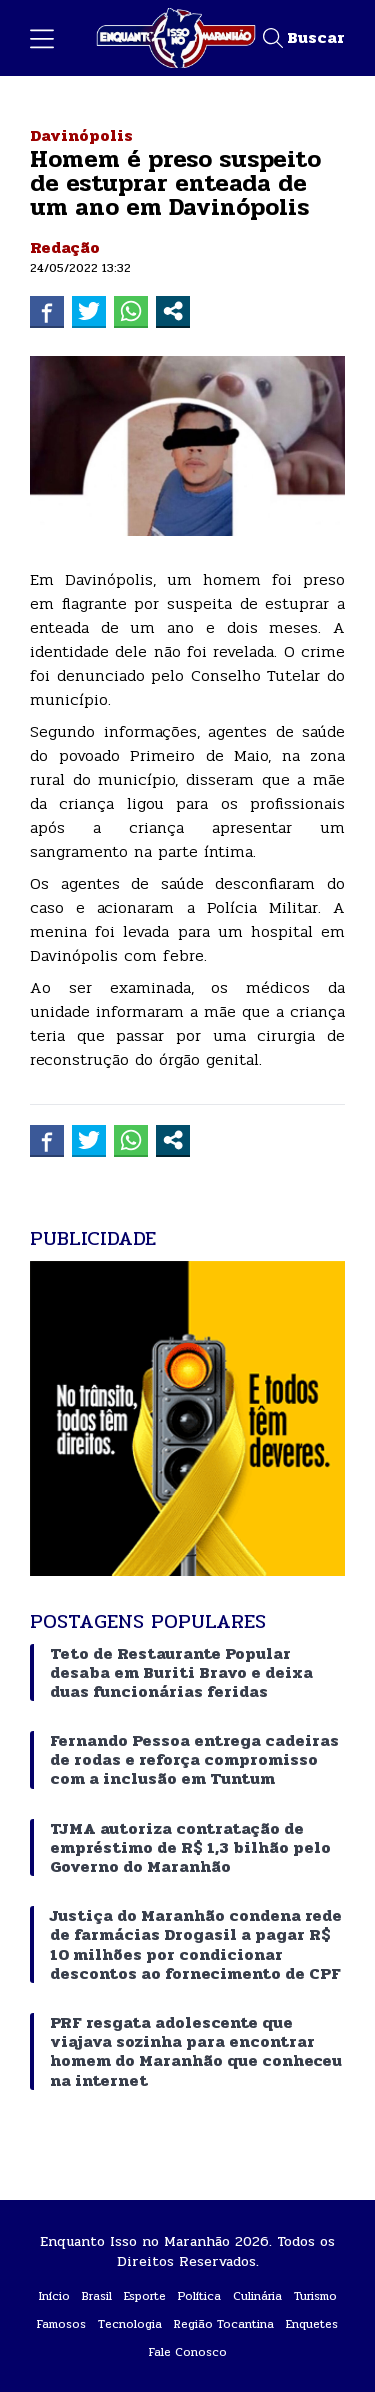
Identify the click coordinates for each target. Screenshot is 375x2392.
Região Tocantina (224, 2324)
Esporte (145, 2296)
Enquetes (312, 2324)
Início (54, 2296)
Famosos (61, 2324)
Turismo (315, 2296)
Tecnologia (130, 2324)
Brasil (97, 2296)
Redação (65, 247)
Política (199, 2296)
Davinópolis (81, 135)
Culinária (257, 2296)
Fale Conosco (188, 2352)
